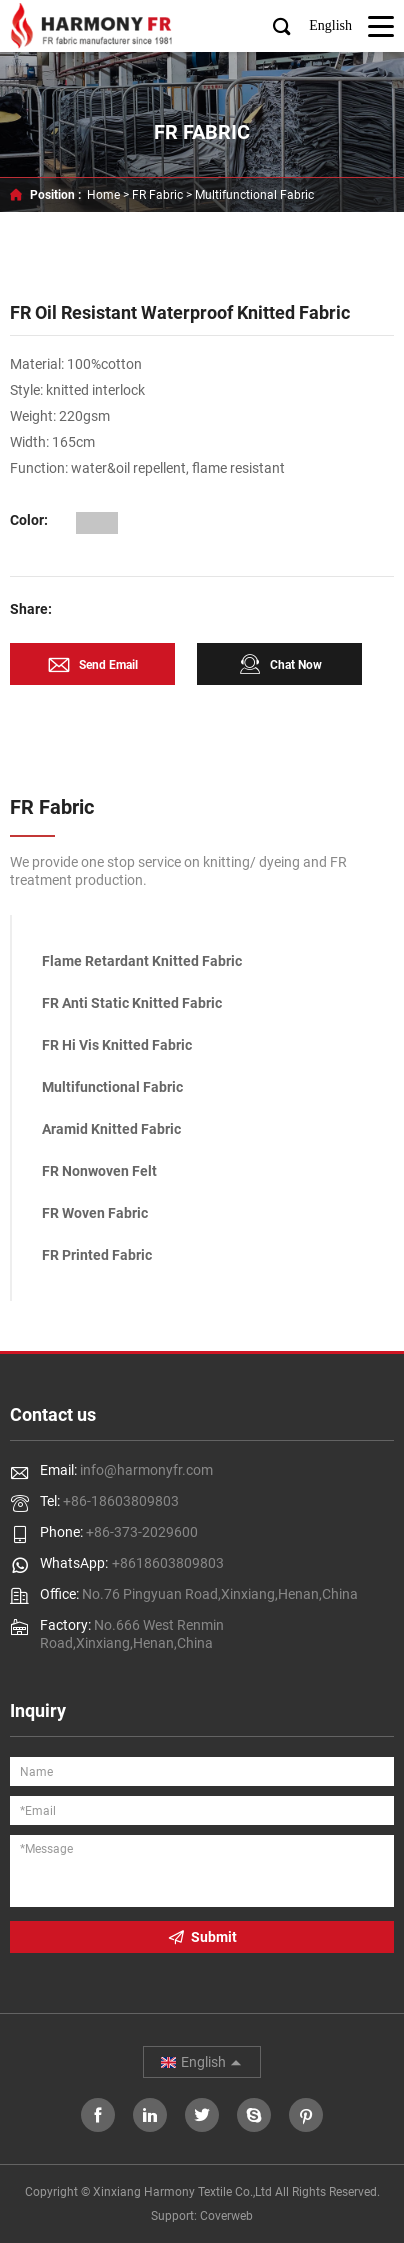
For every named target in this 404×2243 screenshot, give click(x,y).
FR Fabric (157, 195)
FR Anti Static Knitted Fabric (132, 1003)
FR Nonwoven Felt (99, 1171)
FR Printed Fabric (97, 1255)
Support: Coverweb (202, 2216)
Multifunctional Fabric (254, 195)
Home (103, 195)
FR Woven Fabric (95, 1213)
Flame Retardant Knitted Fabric (142, 961)
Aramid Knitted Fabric (111, 1129)
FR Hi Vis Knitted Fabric (117, 1045)
